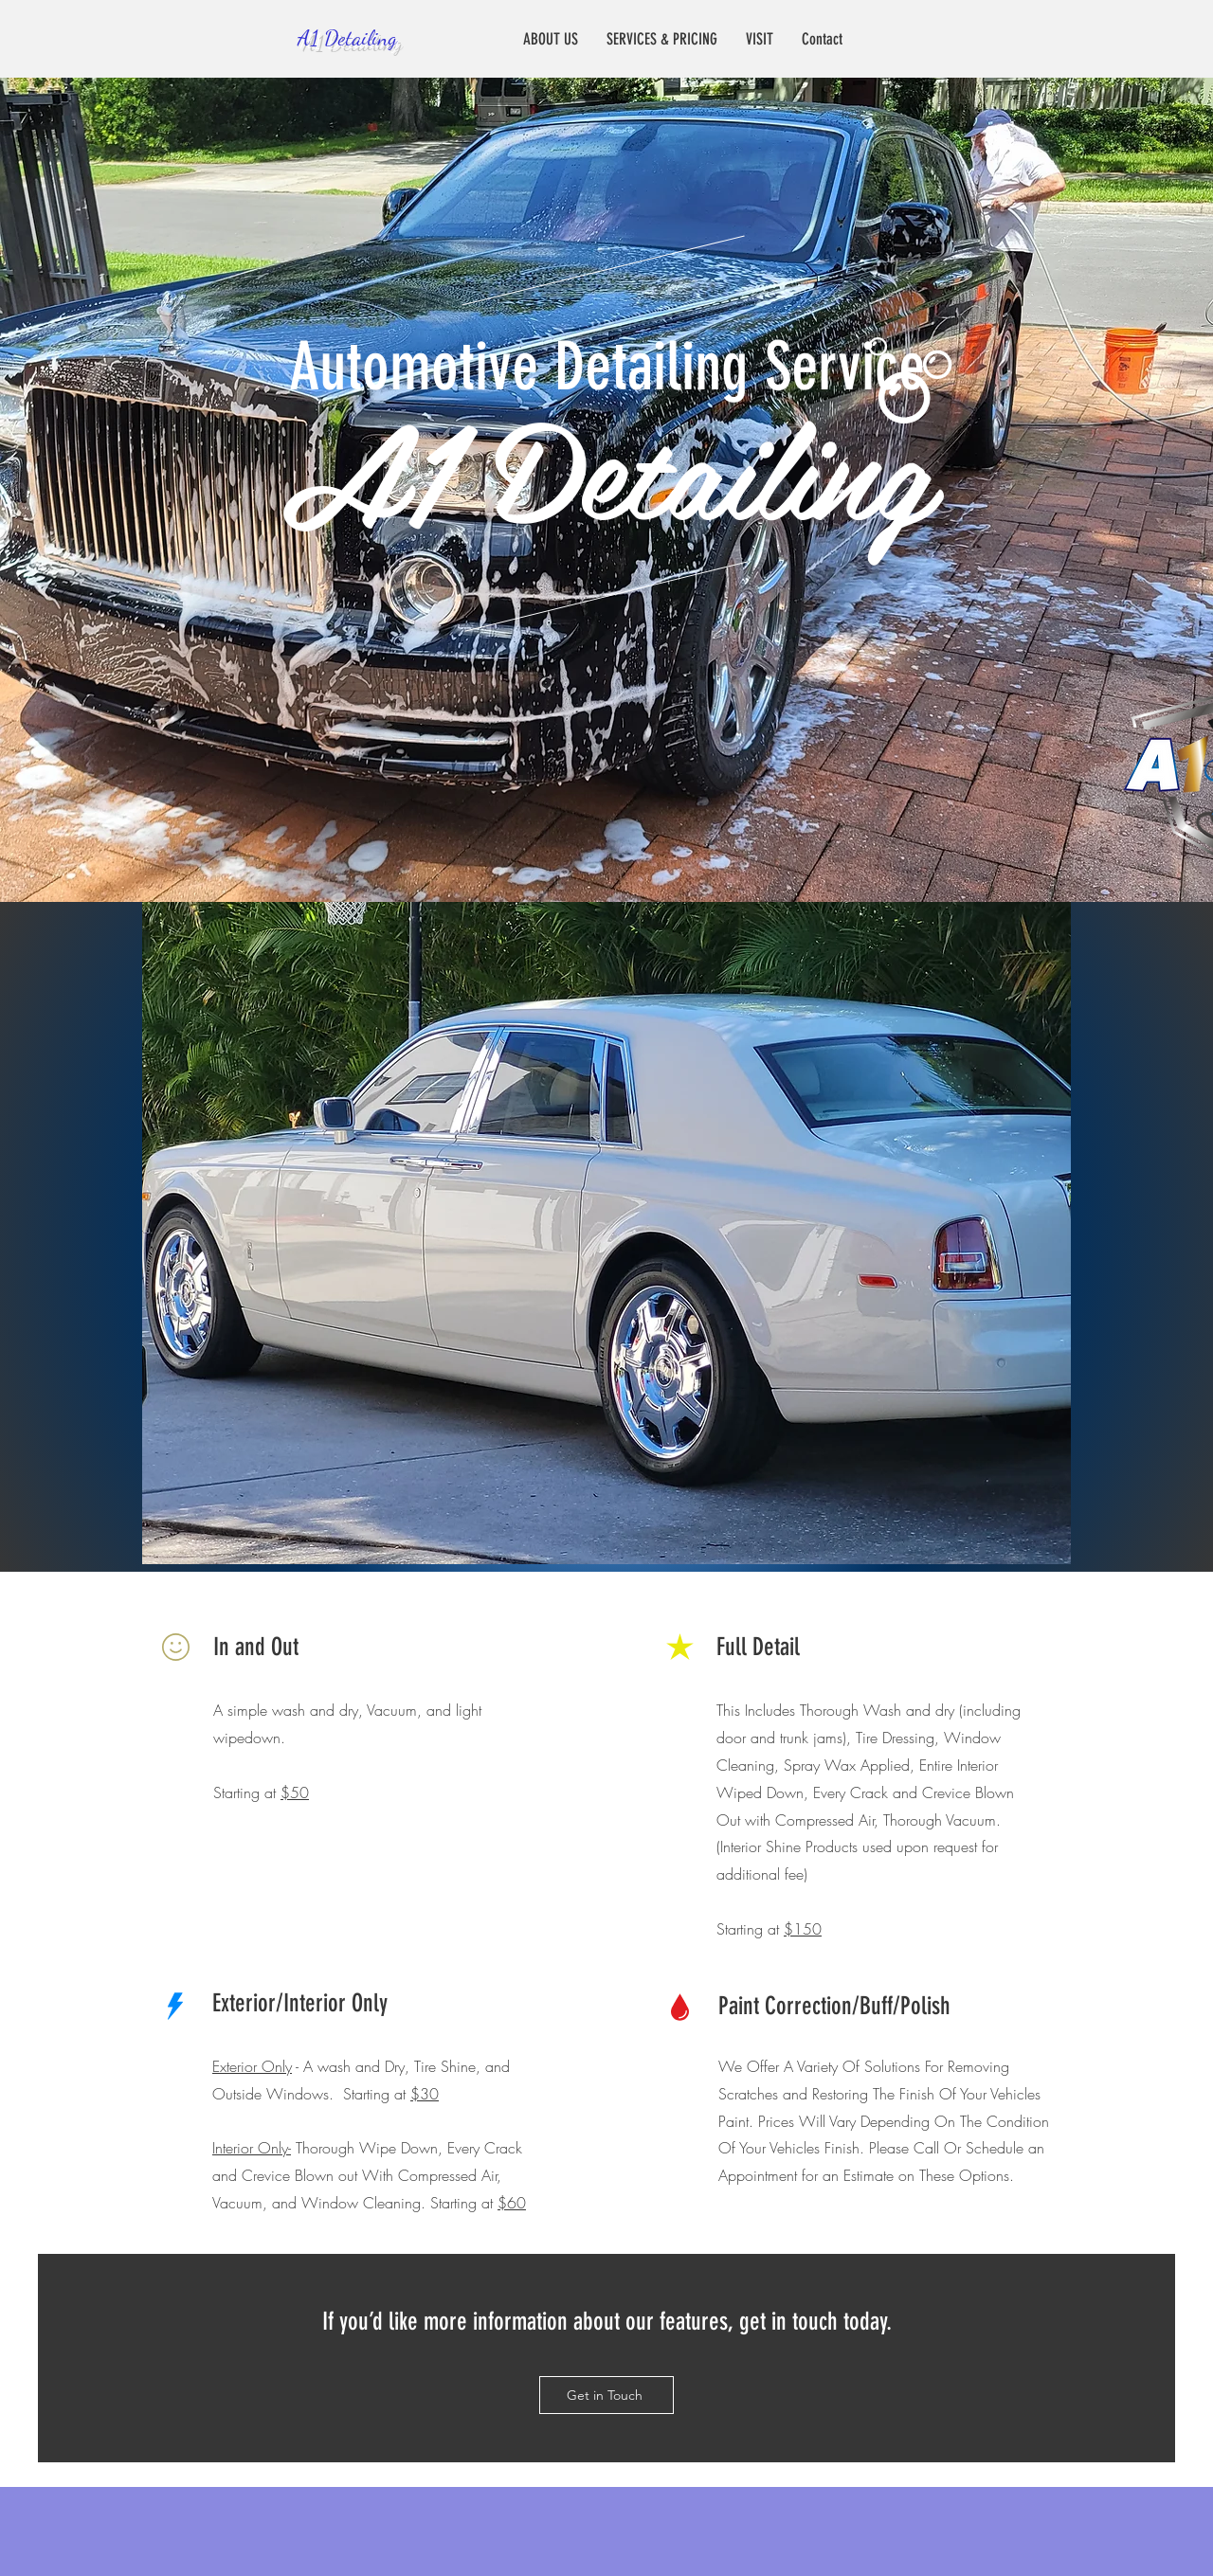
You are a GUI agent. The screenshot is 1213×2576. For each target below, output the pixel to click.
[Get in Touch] (606, 2395)
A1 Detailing (347, 37)
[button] (606, 1233)
